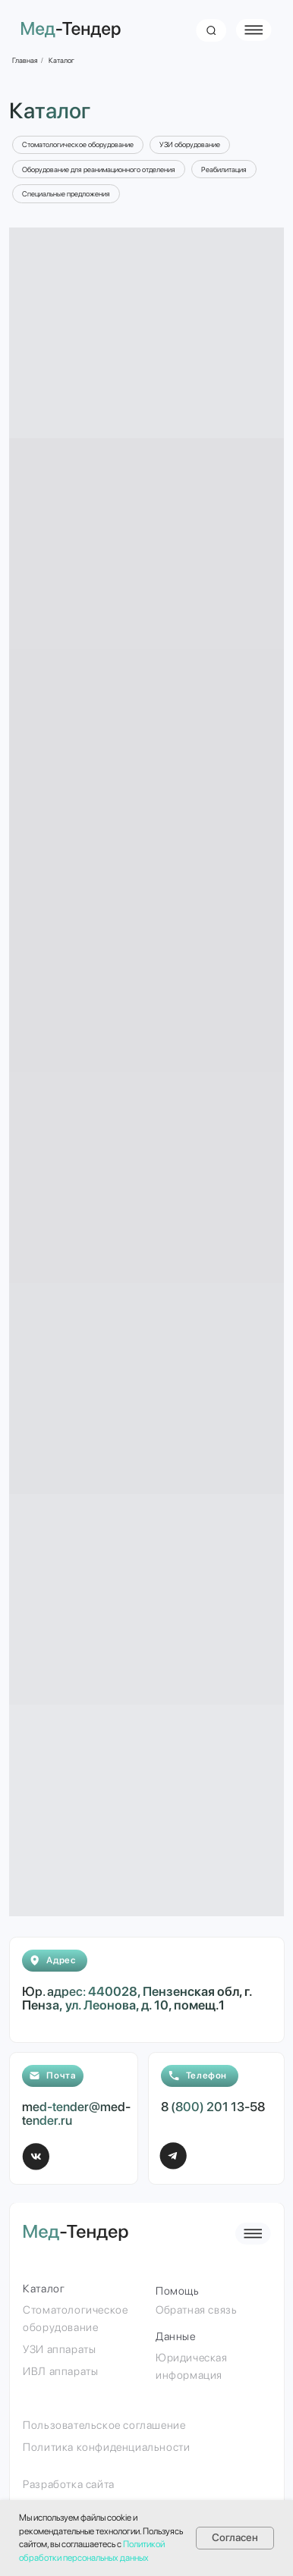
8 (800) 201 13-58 (213, 2106)
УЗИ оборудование (189, 144)
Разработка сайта (69, 2483)
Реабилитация (224, 169)
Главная (25, 60)
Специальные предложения (66, 194)
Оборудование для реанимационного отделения (98, 169)
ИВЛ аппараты (60, 2370)
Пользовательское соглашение (104, 2424)
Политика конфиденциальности (106, 2446)
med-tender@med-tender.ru (76, 2113)
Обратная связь (196, 2309)
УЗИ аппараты (59, 2348)
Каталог (61, 60)
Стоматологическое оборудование (78, 144)
